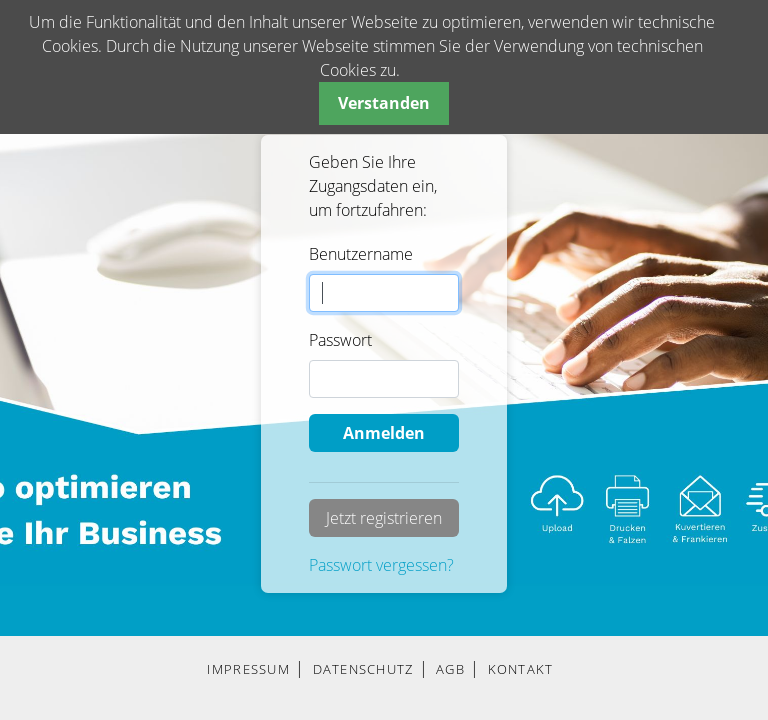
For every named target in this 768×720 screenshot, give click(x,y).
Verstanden (384, 103)
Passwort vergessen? (381, 565)
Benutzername (361, 254)
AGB (450, 669)
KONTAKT (521, 669)
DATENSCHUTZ (363, 669)
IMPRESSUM (248, 669)
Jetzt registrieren (384, 518)
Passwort (340, 340)
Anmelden (384, 433)
